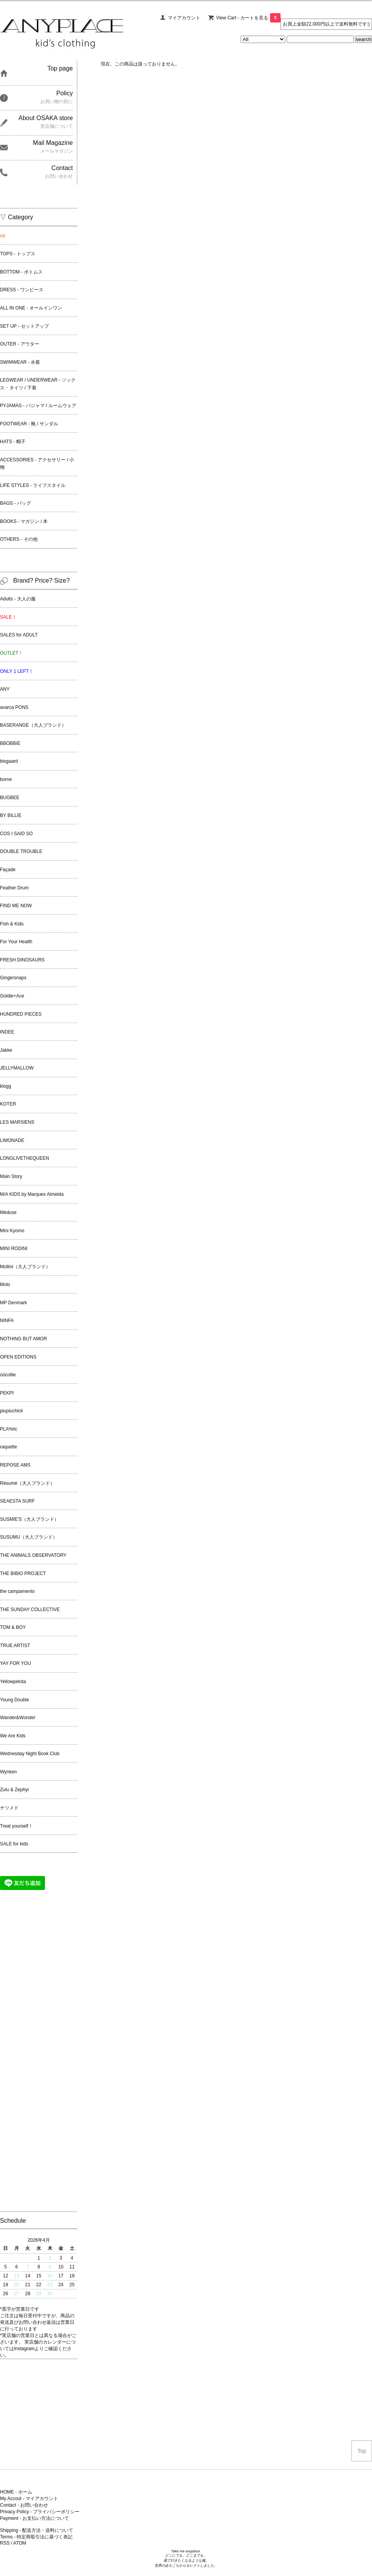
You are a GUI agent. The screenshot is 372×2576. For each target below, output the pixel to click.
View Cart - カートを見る (248, 18)
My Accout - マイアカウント (29, 2498)
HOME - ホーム (16, 2492)
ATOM (19, 2543)
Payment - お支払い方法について (34, 2518)
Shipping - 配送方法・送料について (36, 2530)
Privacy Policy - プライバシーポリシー (39, 2511)
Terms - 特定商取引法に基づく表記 (36, 2537)
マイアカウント (184, 18)
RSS (5, 2543)
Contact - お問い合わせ (24, 2505)
